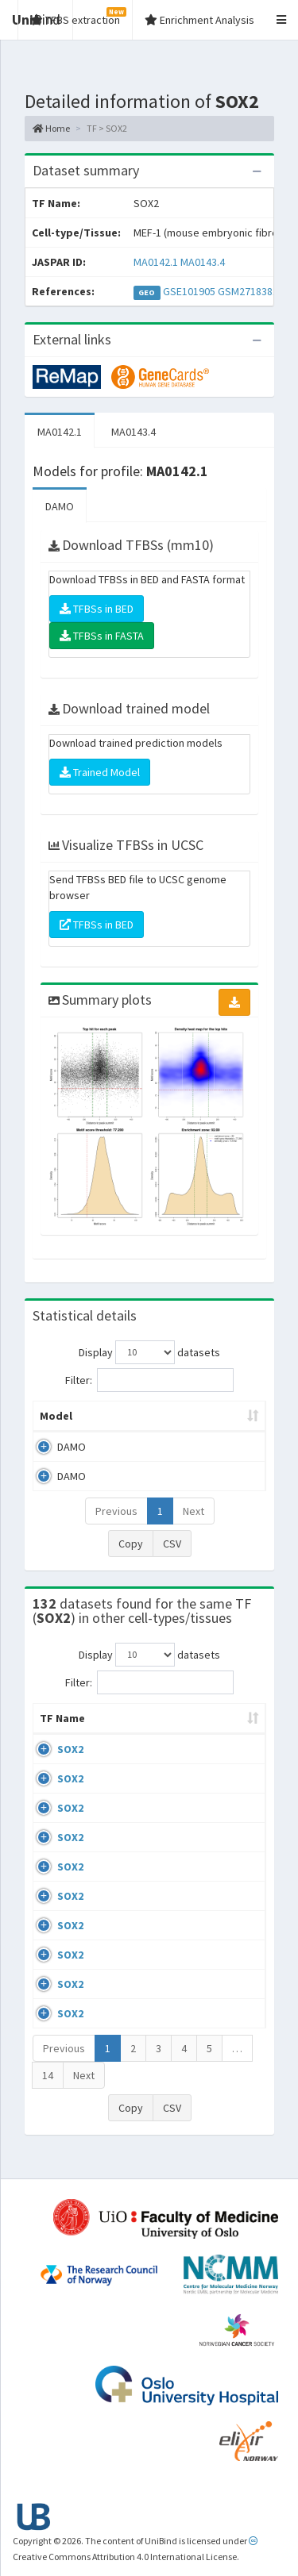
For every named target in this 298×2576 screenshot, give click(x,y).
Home (51, 128)
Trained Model (100, 772)
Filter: (149, 1380)
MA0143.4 (202, 262)
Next (193, 1511)
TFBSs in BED (97, 609)
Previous (116, 1511)
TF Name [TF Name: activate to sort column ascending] (54, 1726)
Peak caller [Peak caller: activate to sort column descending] (134, 1416)
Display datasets (149, 1352)
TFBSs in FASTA (102, 636)
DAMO (59, 506)
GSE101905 (189, 291)
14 (47, 2091)
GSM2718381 (248, 291)
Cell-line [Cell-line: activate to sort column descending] (124, 1734)
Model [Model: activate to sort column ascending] (56, 1416)
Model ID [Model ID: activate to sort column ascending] (216, 1416)
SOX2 (70, 1765)
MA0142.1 (156, 262)
